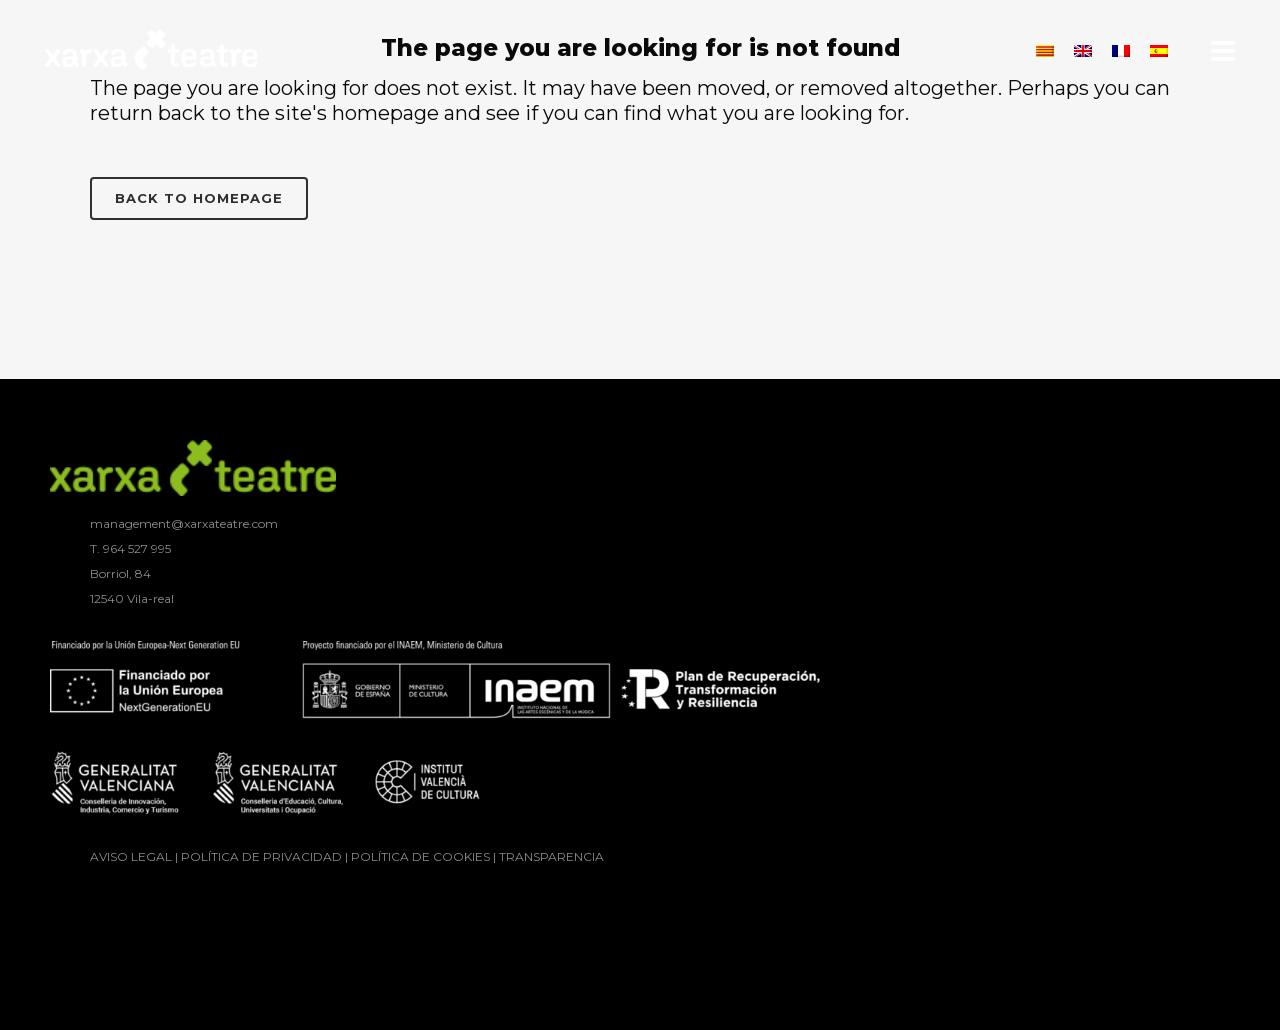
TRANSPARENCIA (551, 856)
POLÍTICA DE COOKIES (420, 856)
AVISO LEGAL (131, 856)
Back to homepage (199, 198)
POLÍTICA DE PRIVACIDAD (261, 856)
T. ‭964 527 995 (130, 548)
